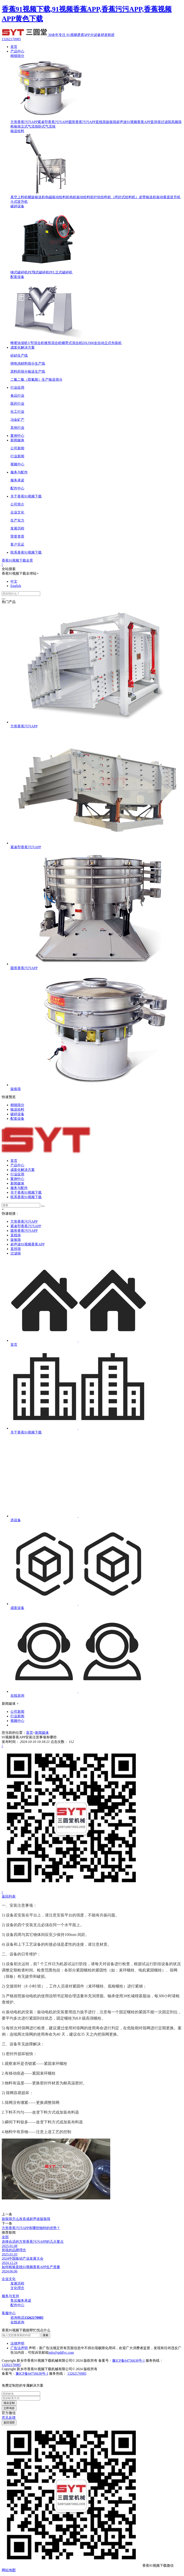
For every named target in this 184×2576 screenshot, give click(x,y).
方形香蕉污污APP (24, 122)
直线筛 (100, 122)
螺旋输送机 (36, 197)
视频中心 (17, 464)
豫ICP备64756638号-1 (128, 2360)
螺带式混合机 (72, 343)
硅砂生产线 (19, 355)
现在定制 (9, 2403)
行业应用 (17, 387)
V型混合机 (36, 343)
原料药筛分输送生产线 (27, 371)
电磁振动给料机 (57, 197)
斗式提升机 (19, 201)
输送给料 (17, 131)
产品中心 (17, 51)
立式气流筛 (29, 126)
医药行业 (17, 403)
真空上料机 (19, 197)
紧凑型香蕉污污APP (53, 122)
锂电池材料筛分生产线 (27, 363)
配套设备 (17, 277)
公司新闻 (17, 448)
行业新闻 (17, 456)
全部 (5, 2237)
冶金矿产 (17, 419)
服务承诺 (17, 480)
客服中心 (9, 2313)
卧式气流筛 (47, 126)
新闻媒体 (17, 440)
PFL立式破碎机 (61, 272)
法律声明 (17, 2343)
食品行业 (17, 395)
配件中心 (17, 488)
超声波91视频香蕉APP (133, 122)
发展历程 (17, 528)
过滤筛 (166, 122)
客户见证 (17, 544)
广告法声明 (19, 2348)
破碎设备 (17, 206)
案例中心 (17, 435)
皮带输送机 (147, 197)
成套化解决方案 (22, 347)
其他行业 (17, 427)
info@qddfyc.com (61, 2352)
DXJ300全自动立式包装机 (102, 343)
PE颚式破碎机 (38, 272)
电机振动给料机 (81, 197)
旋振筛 (111, 122)
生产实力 (17, 520)
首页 (13, 47)
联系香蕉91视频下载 (26, 552)
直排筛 (155, 122)
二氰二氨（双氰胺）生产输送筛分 (36, 379)
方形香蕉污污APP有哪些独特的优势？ (31, 2228)
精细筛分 (17, 56)
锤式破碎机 (19, 272)
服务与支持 (10, 2296)
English (15, 586)
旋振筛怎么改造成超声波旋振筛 (26, 2219)
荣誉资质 (17, 536)
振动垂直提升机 (168, 197)
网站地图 (9, 2570)
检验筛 (15, 126)
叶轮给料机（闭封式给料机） (116, 197)
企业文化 (17, 512)
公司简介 (17, 504)
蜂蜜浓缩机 (19, 343)
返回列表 (9, 1896)
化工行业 (17, 411)
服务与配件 (19, 472)
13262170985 (11, 39)
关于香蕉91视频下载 (26, 496)
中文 (13, 581)
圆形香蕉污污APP (81, 122)
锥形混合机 (53, 343)
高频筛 (176, 122)
